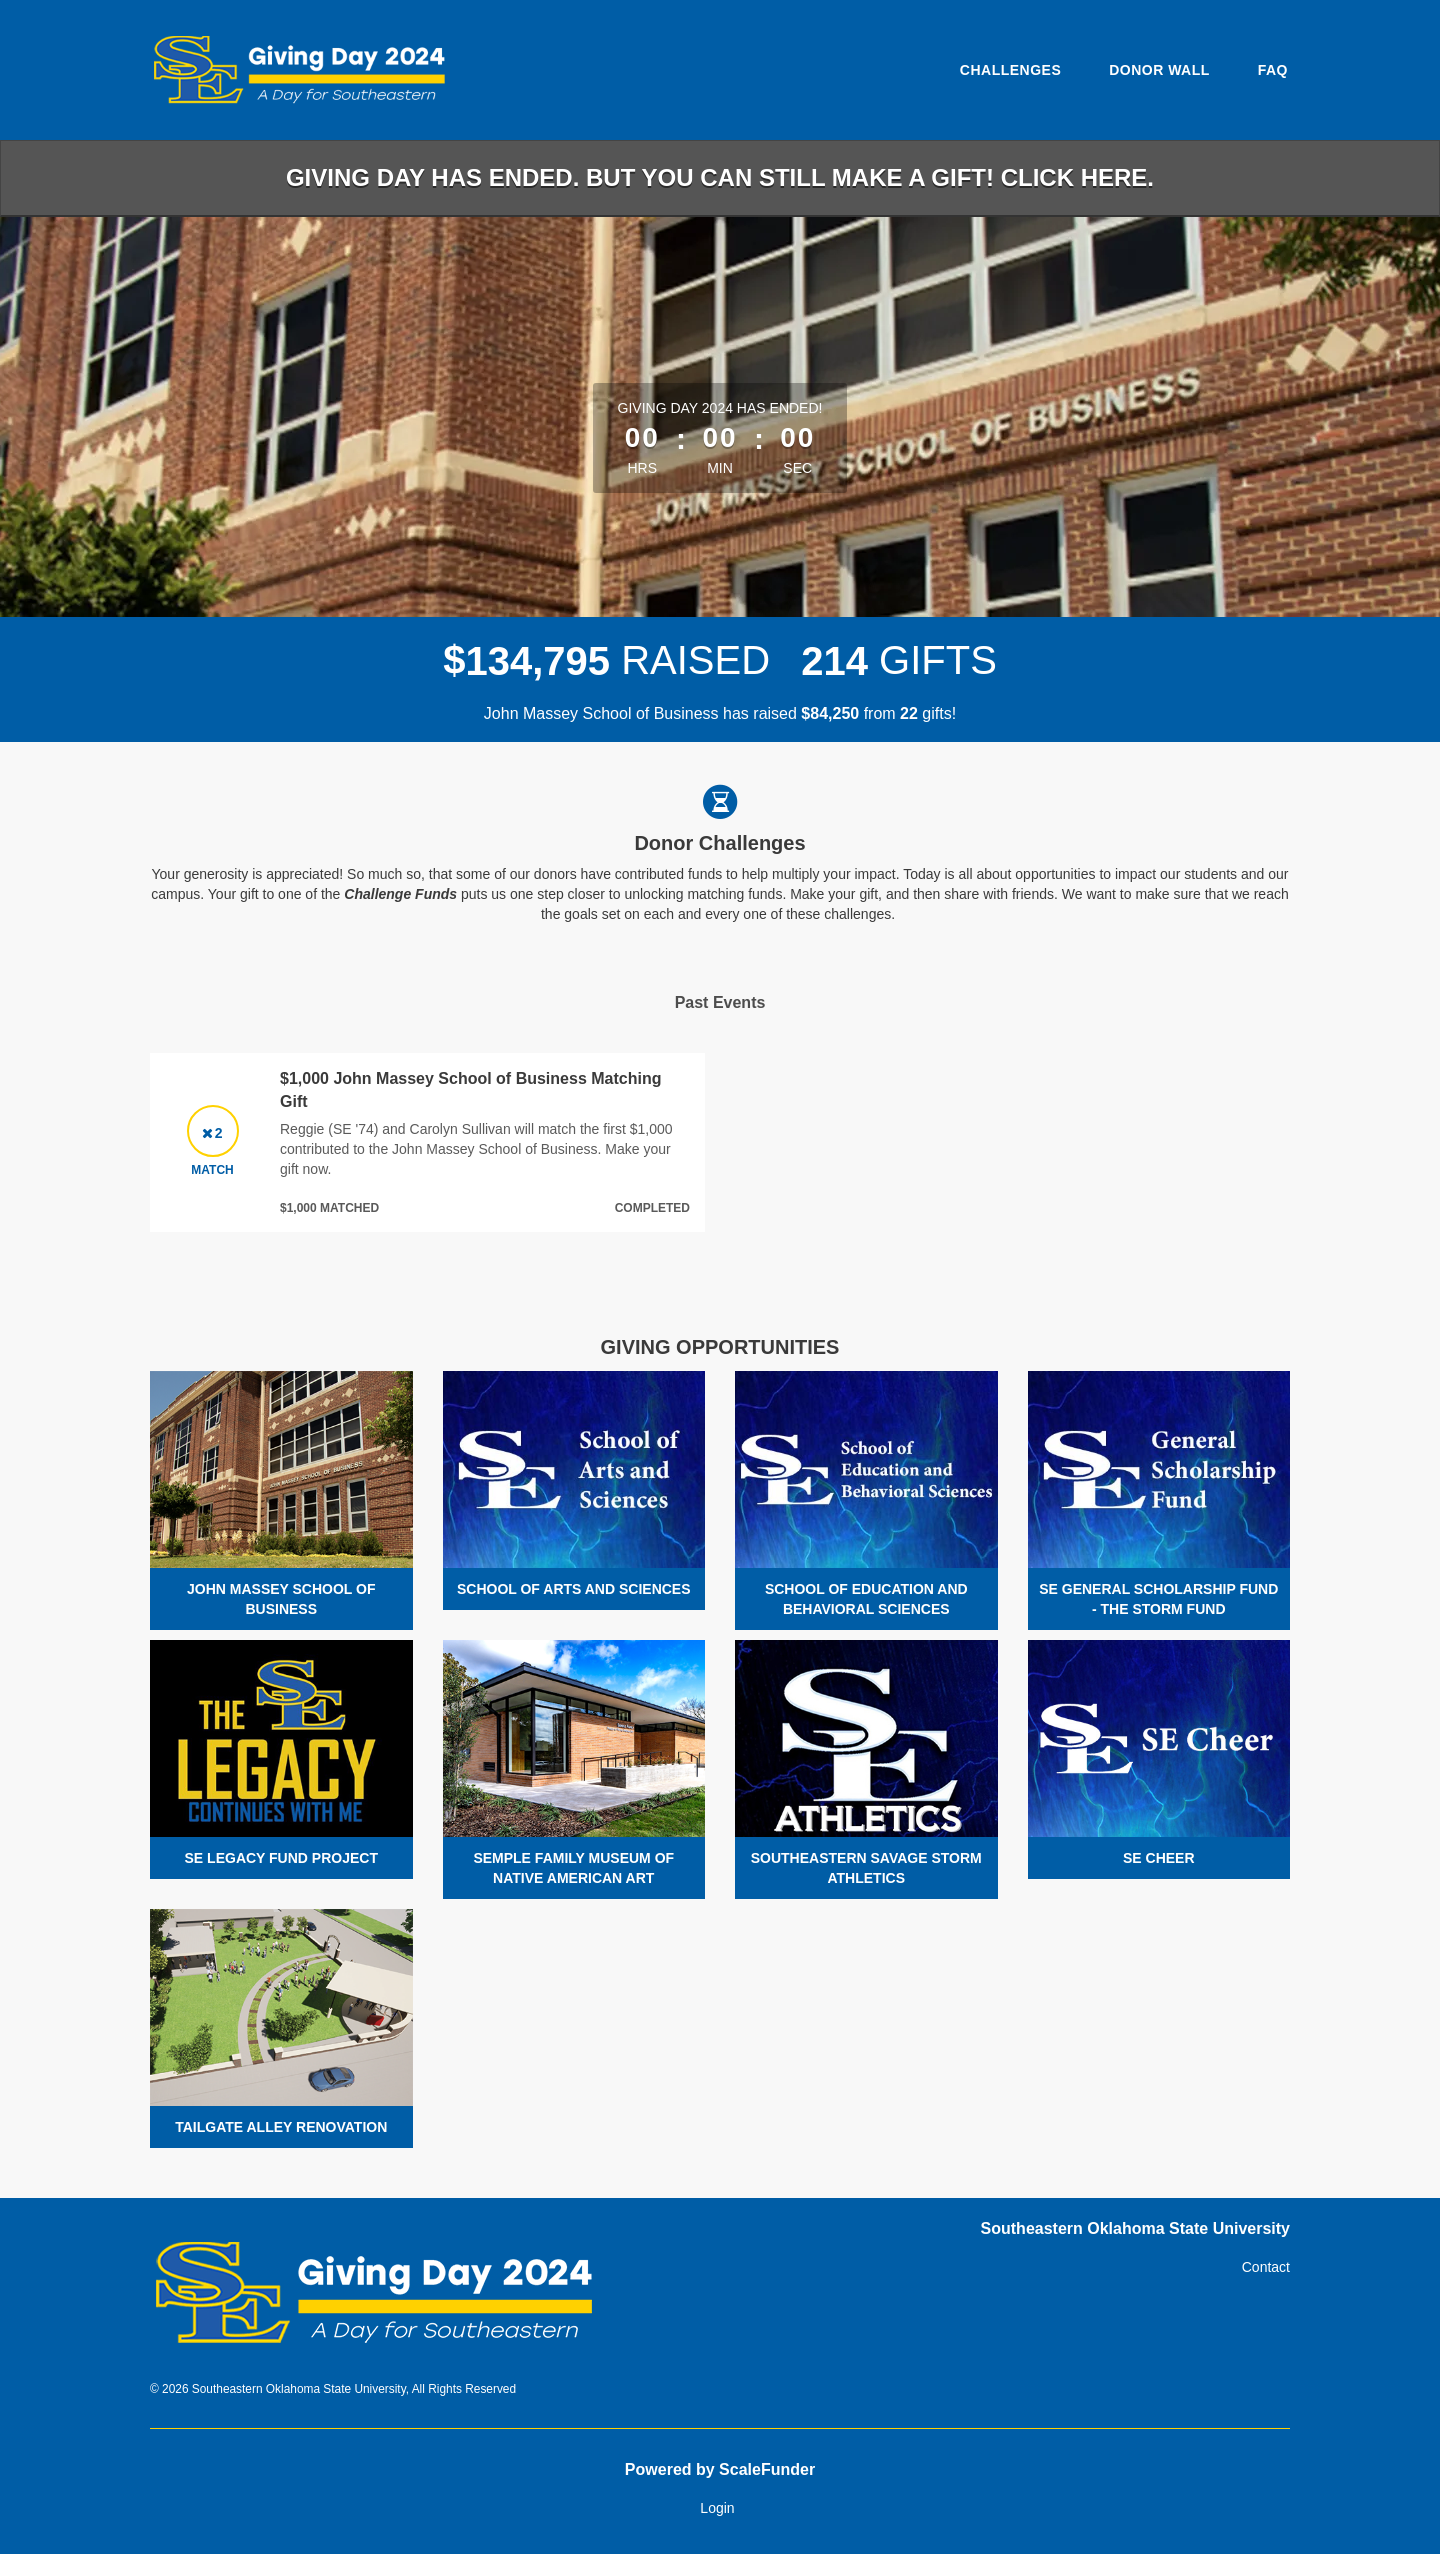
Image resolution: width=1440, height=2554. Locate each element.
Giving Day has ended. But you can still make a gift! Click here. (720, 177)
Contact (1266, 2267)
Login (717, 2508)
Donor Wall (1159, 70)
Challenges (1010, 70)
